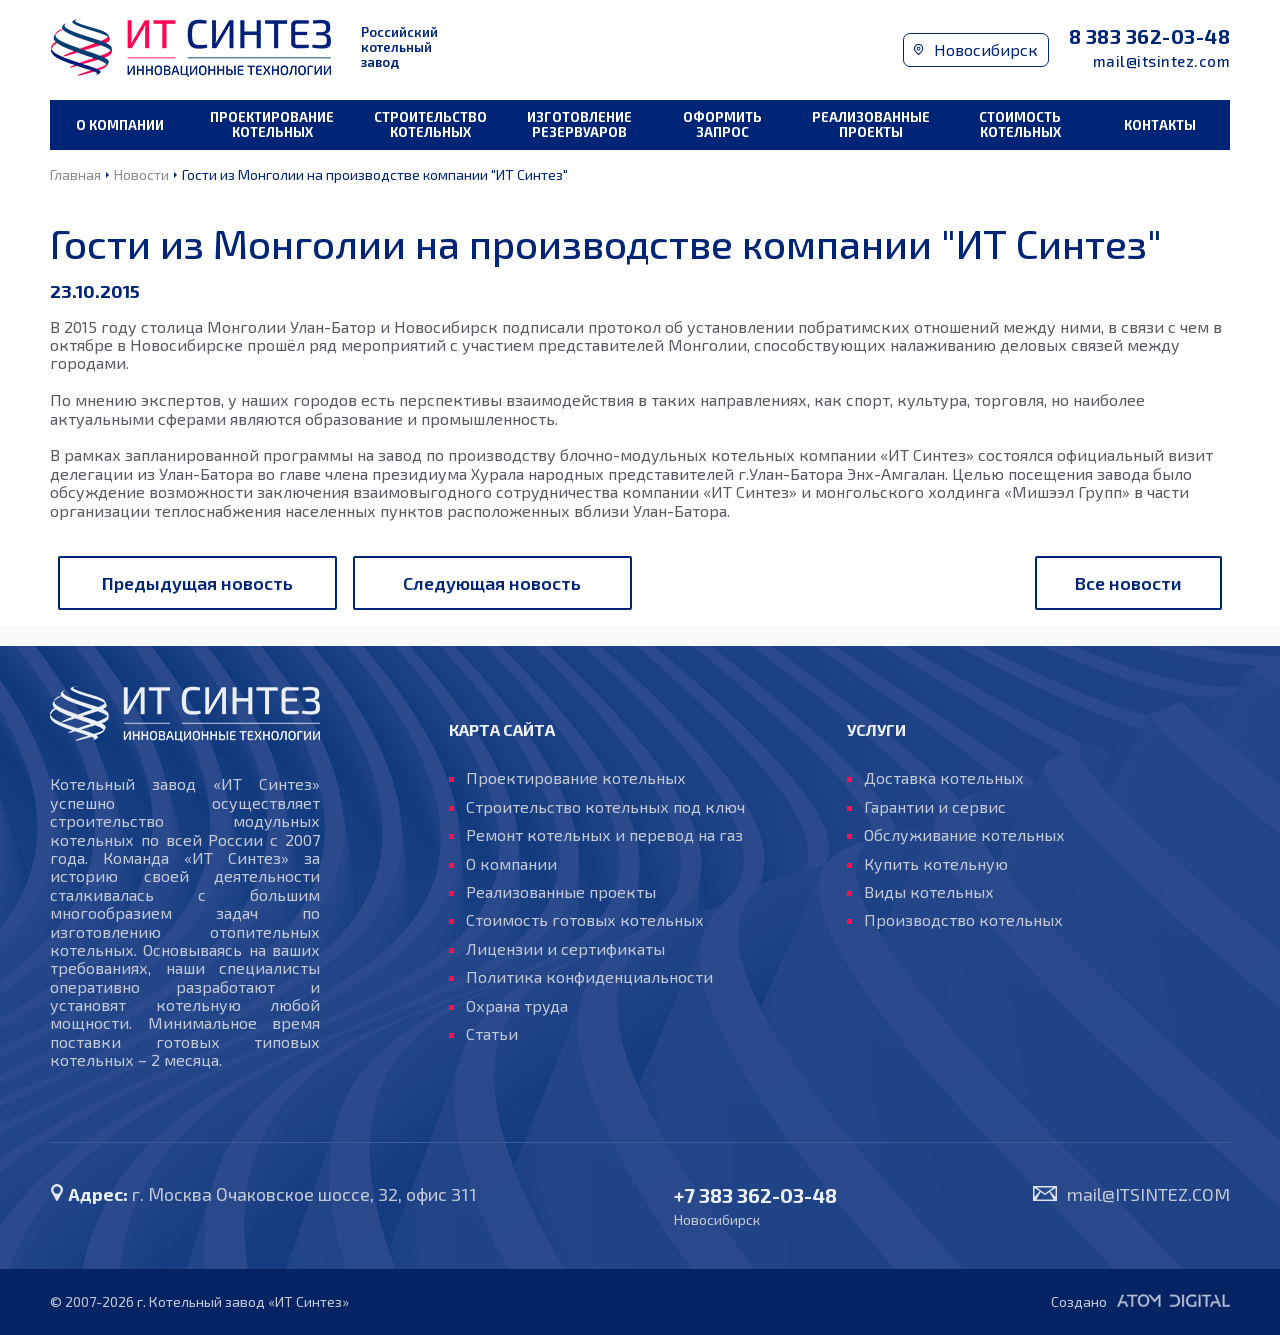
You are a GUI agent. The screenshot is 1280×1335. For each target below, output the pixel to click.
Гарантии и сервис (935, 807)
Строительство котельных (430, 124)
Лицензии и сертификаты (565, 949)
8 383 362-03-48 (1150, 36)
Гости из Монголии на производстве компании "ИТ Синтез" (375, 174)
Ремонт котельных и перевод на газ (604, 835)
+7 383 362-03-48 (755, 1195)
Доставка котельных (944, 778)
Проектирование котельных (272, 124)
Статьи (492, 1034)
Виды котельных (929, 892)
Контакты (1160, 125)
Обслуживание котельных (964, 835)
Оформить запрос (722, 124)
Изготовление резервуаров (579, 124)
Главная (75, 174)
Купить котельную (936, 864)
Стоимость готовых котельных (585, 920)
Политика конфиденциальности (589, 977)
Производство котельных (963, 920)
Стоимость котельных (1020, 124)
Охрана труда (517, 1006)
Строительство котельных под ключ (605, 807)
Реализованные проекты (871, 124)
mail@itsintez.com (1162, 61)
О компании (120, 125)
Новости (141, 174)
